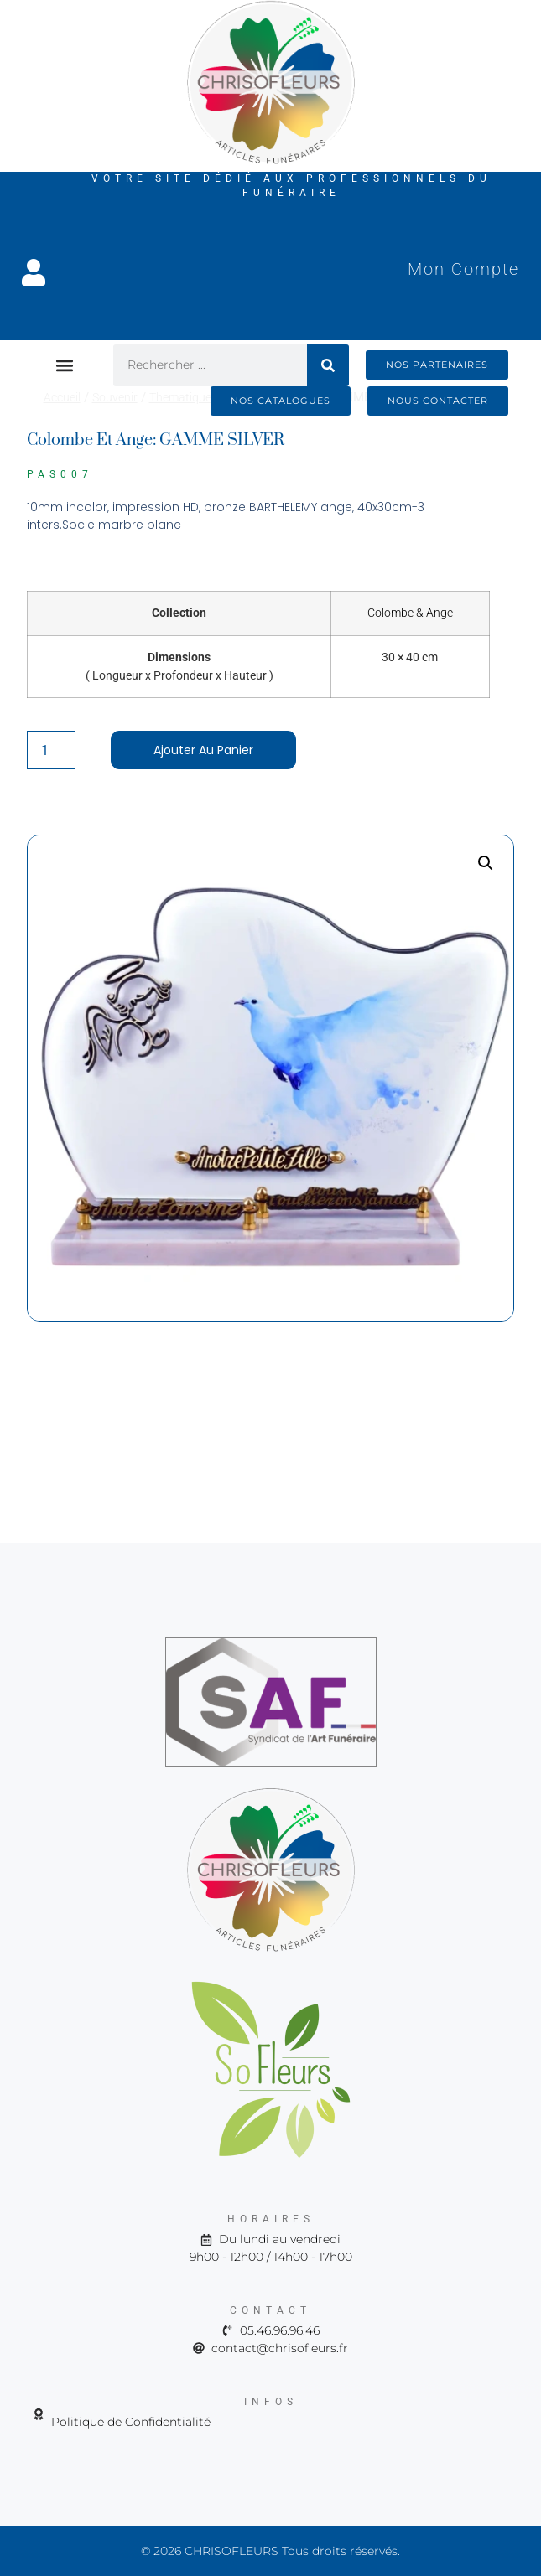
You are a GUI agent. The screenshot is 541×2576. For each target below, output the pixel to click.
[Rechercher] (328, 365)
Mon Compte (463, 269)
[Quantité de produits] (51, 750)
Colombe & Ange (410, 612)
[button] (64, 365)
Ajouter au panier (203, 750)
